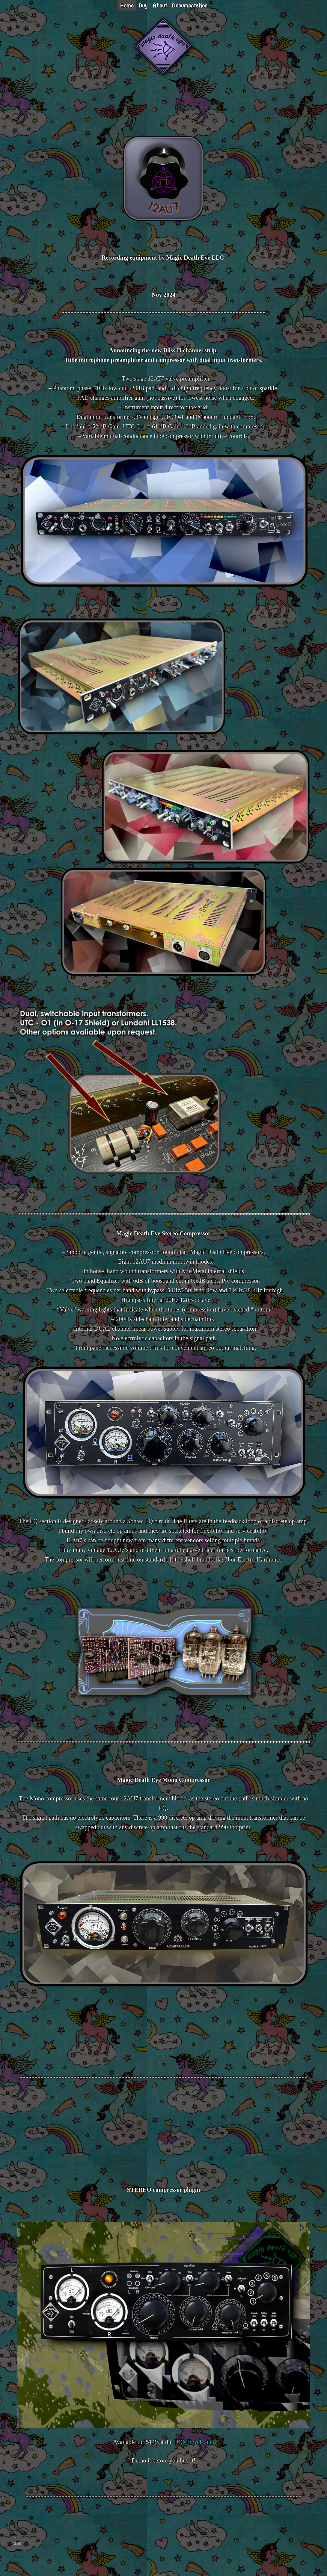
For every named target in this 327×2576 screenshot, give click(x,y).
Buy (143, 5)
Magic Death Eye (18, 2556)
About (160, 5)
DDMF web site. (194, 2442)
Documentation (189, 5)
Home (127, 5)
